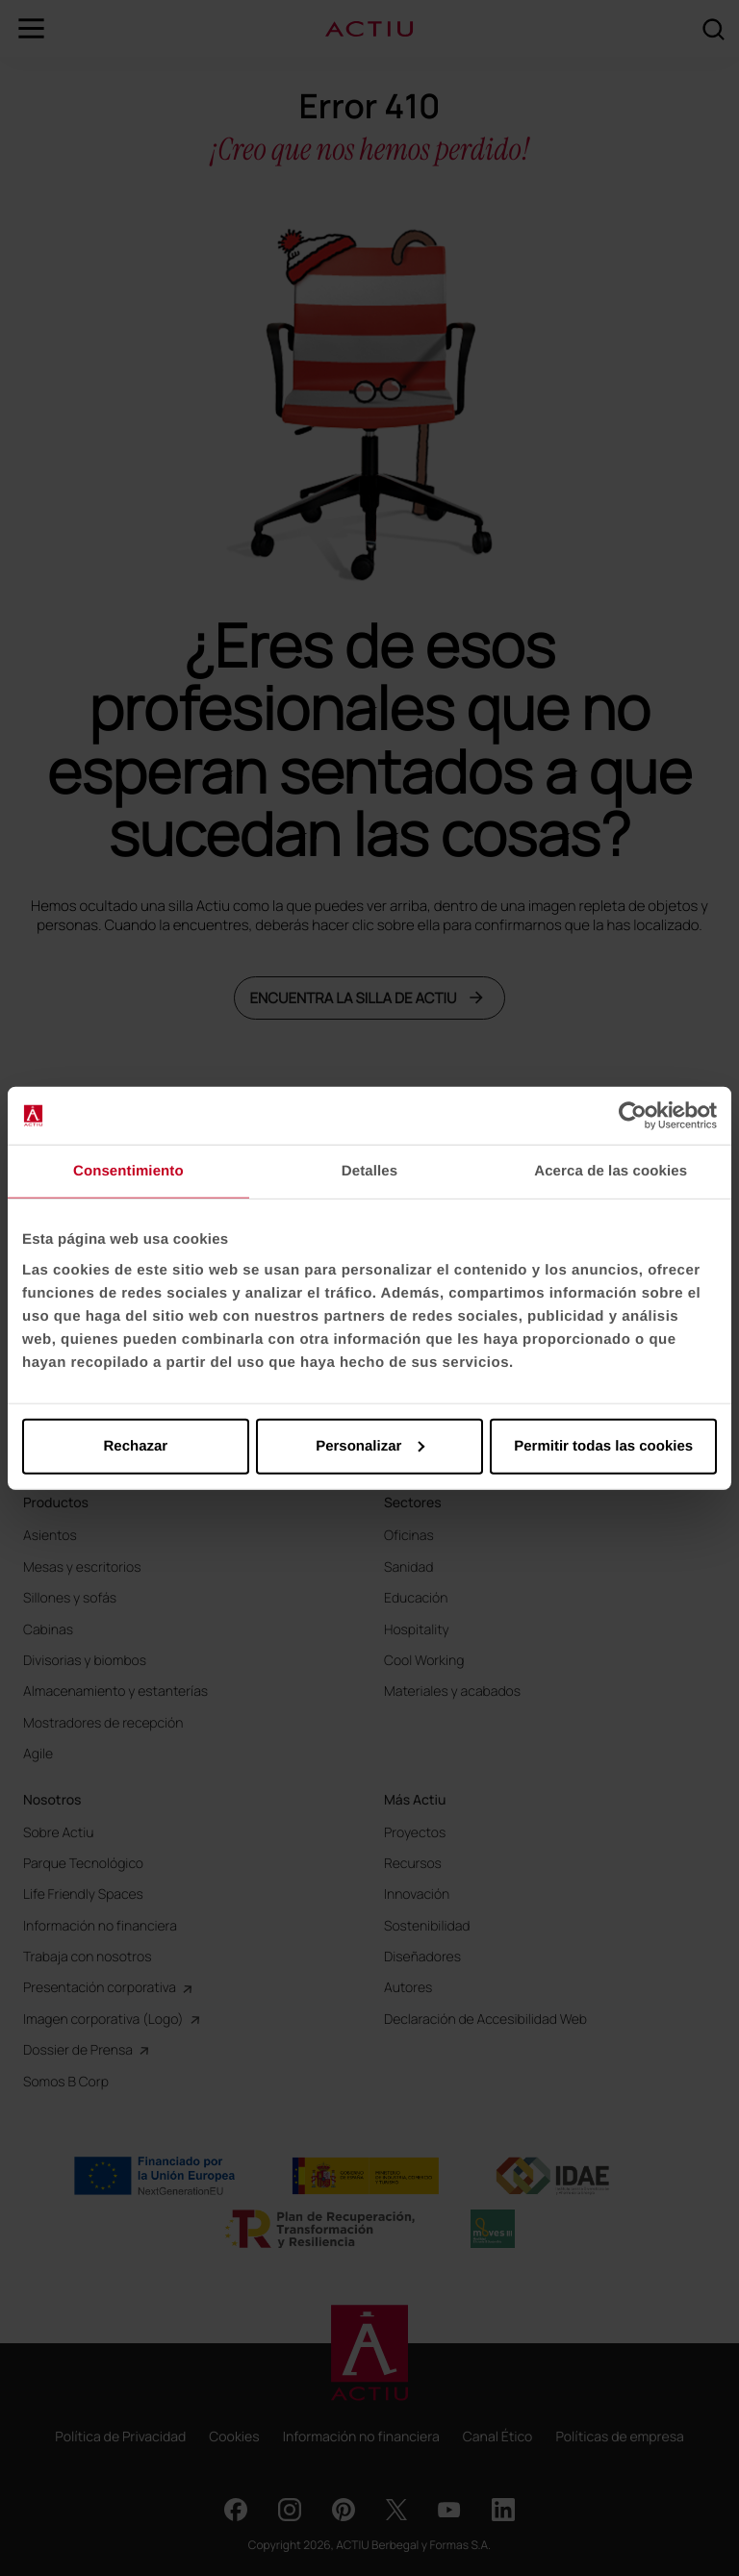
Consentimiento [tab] (128, 1171)
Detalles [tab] (369, 1171)
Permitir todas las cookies (603, 1445)
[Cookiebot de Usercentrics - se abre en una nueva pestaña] (632, 1115)
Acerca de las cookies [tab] (610, 1171)
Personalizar (370, 1445)
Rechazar (135, 1445)
